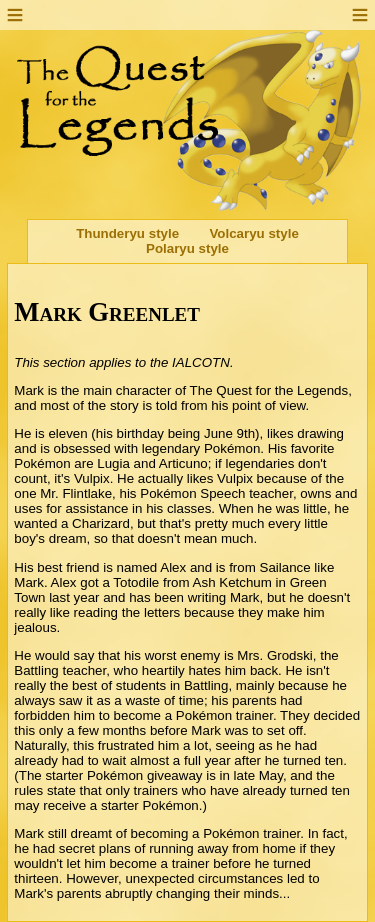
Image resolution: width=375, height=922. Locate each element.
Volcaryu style (253, 233)
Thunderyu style (127, 233)
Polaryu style (187, 248)
